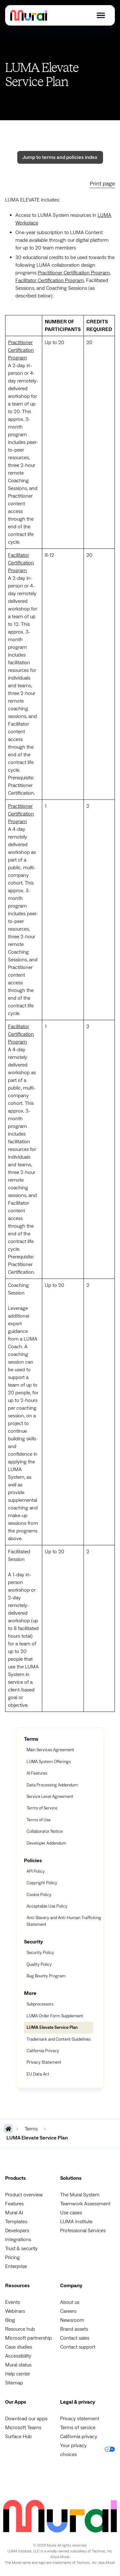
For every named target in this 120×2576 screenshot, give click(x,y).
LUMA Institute (76, 2221)
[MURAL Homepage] (8, 2128)
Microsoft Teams (23, 2427)
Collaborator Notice (45, 1831)
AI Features (37, 1773)
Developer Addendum (46, 1843)
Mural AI (14, 2213)
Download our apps (26, 2418)
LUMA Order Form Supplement (55, 2016)
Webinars (15, 2311)
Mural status (18, 2365)
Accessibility (18, 2356)
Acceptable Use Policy (47, 1906)
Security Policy (40, 1953)
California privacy (78, 2436)
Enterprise (16, 2266)
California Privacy (43, 2051)
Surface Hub (18, 2436)
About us (69, 2302)
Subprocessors (40, 2004)
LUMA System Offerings (49, 1762)
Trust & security (21, 2248)
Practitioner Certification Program (74, 273)
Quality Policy (39, 1964)
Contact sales (74, 2338)
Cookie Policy (39, 1895)
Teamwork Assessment (85, 2204)
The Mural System (80, 2195)
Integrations (18, 2239)
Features (14, 2204)
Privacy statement (79, 2418)
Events (12, 2302)
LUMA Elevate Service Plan (52, 2027)
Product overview (24, 2195)
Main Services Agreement (50, 1750)
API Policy (36, 1871)
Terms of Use (39, 1820)
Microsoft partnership (28, 2338)
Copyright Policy (42, 1883)
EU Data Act (38, 2074)
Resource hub (20, 2329)
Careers (68, 2311)
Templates (16, 2221)
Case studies (18, 2347)
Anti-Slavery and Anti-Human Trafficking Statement (64, 1921)
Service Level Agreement (50, 1797)
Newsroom (72, 2320)
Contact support (77, 2347)
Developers (17, 2230)
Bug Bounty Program (46, 1976)
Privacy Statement (44, 2062)
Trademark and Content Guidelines (59, 2039)
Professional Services (83, 2230)
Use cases (71, 2213)
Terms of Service (42, 1808)
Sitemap (14, 2383)
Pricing (12, 2257)
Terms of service (77, 2427)
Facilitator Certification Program (49, 280)
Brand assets (74, 2329)
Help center (17, 2374)
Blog (10, 2320)
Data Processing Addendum (52, 1785)
